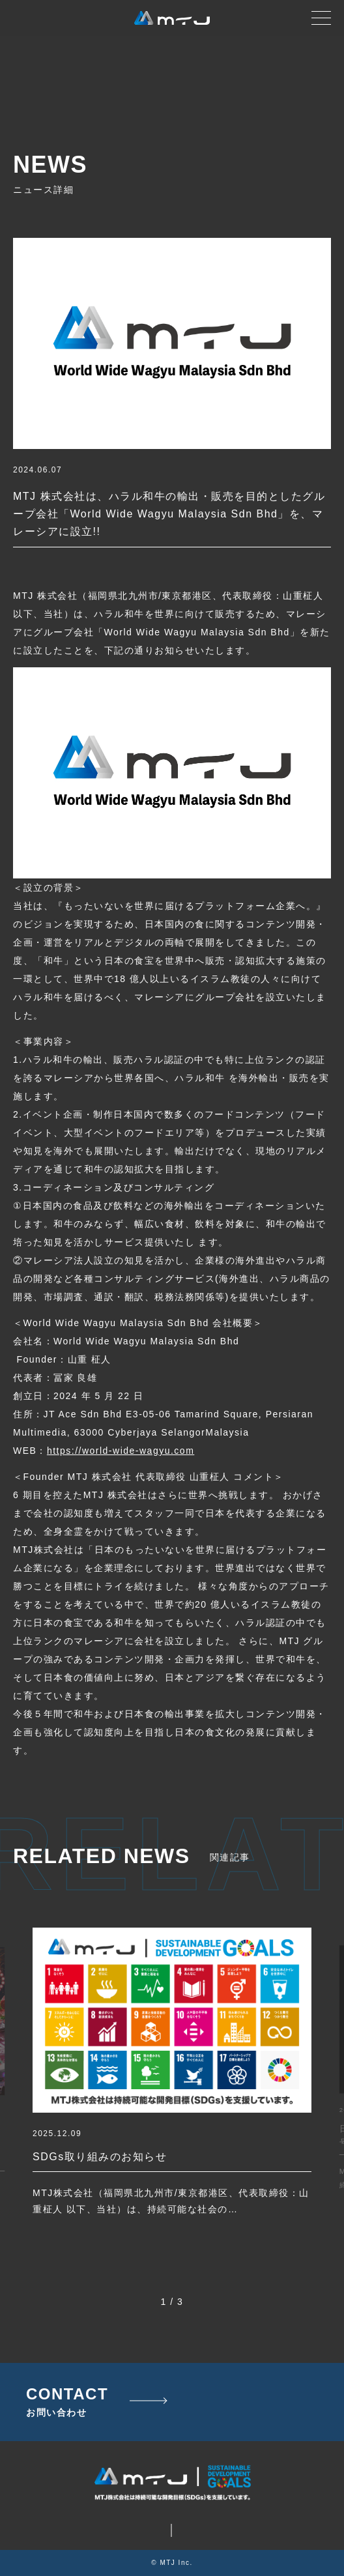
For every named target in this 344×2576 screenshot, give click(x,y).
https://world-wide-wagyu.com (120, 1450)
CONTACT (67, 2402)
